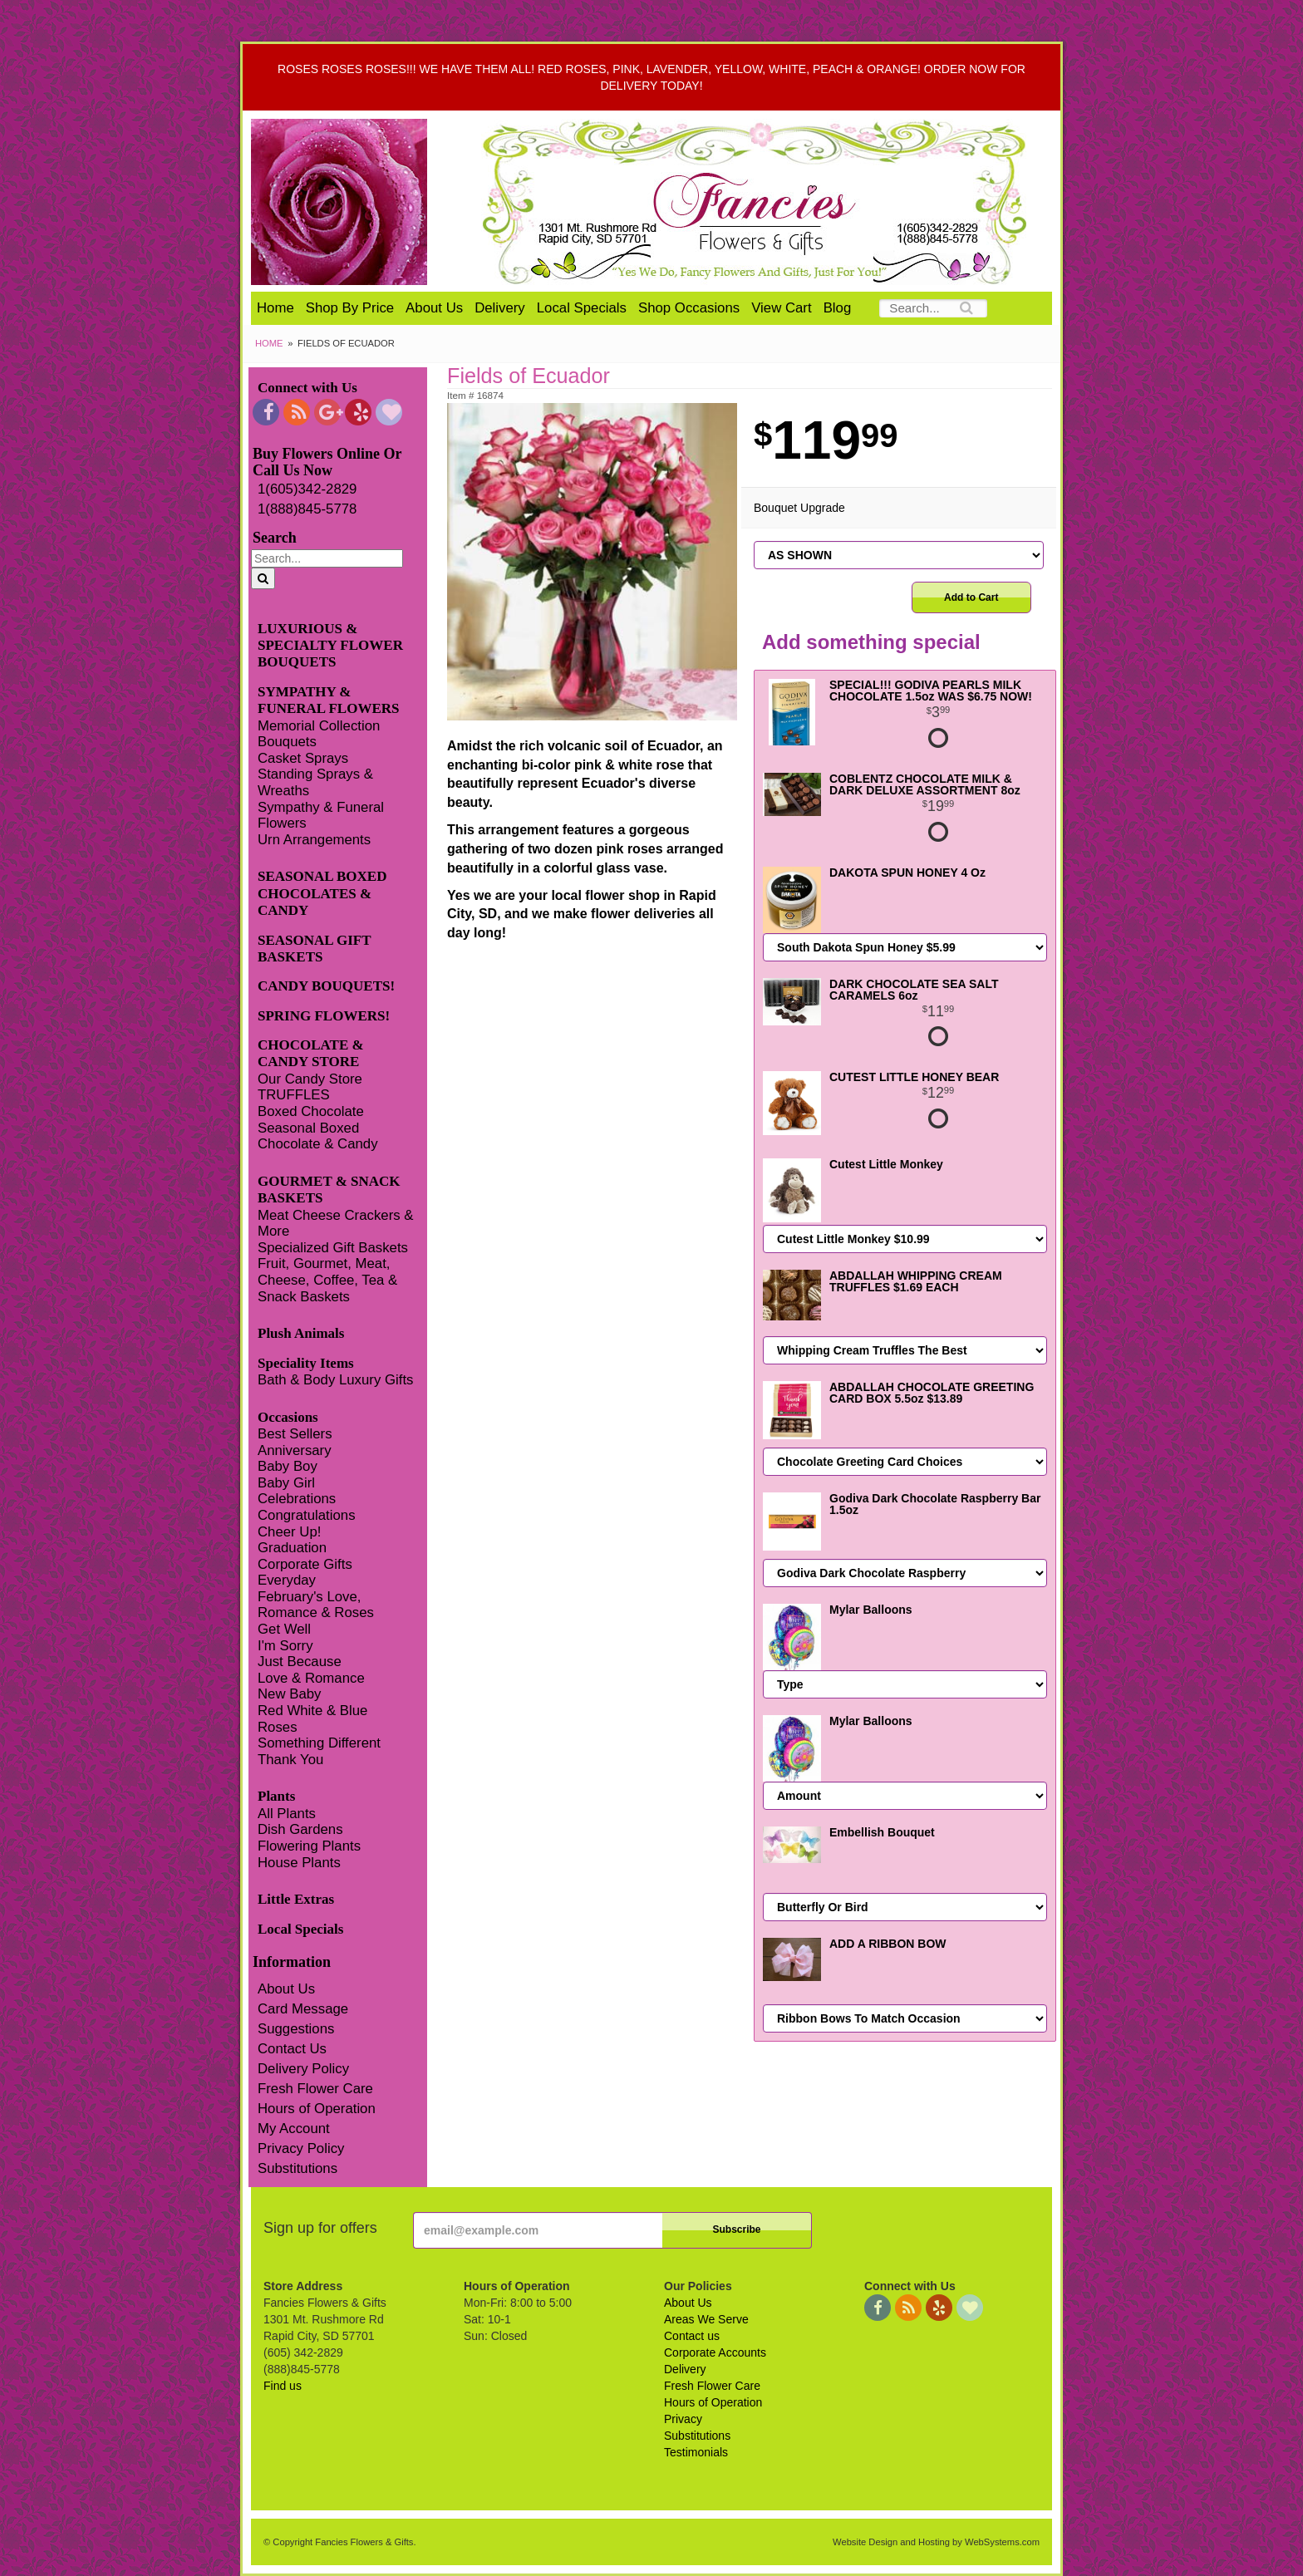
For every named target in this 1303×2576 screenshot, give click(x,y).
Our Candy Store (310, 1079)
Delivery (499, 308)
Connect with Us (307, 388)
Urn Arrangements (314, 840)
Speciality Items (306, 1363)
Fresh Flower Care (315, 2089)
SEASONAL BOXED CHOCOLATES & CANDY (322, 893)
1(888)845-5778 (307, 509)
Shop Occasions (689, 308)
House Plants (299, 1863)
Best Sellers (295, 1434)
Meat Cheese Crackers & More (335, 1223)
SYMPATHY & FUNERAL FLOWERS (329, 700)
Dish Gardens (300, 1829)
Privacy (683, 2419)
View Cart (781, 308)
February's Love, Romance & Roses (316, 1605)
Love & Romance (311, 1678)
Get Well (284, 1629)
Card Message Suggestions (303, 2019)
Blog (838, 308)
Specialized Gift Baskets (333, 1248)
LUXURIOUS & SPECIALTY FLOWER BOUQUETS (330, 646)
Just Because (300, 1661)
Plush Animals (301, 1333)
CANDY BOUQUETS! (326, 986)
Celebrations (297, 1499)
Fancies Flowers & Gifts (757, 202)
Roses (277, 1727)
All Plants (287, 1813)
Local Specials (582, 308)
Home (275, 308)
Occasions (288, 1417)
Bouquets (287, 742)
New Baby (289, 1694)
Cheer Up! (289, 1532)
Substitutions (297, 2168)
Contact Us (292, 2049)
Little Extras (296, 1899)
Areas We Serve (706, 2319)
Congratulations (307, 1515)
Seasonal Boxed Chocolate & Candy (318, 1136)
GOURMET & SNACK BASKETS (329, 1189)
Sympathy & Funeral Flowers (321, 815)
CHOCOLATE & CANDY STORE (311, 1053)
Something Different (319, 1743)
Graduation (292, 1548)
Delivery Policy (303, 2069)
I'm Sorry (285, 1646)
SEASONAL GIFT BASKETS (314, 948)
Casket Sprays (303, 758)
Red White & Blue (312, 1710)
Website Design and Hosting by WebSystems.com (936, 2542)
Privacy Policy (301, 2148)
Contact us (692, 2335)
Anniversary (295, 1450)
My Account (294, 2128)
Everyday (287, 1580)
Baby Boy (287, 1466)
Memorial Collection (319, 726)
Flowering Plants (309, 1846)
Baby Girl (286, 1483)
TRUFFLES (294, 1095)
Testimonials (696, 2452)
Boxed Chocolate (311, 1111)
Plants (276, 1796)
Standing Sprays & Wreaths (315, 782)
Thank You (290, 1759)
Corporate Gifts (305, 1564)
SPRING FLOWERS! (324, 1016)
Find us (282, 2385)
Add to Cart (971, 597)
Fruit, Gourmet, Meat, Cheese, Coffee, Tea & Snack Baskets (327, 1280)
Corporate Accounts (715, 2352)
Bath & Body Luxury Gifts (335, 1380)
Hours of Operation (317, 2108)
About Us (434, 308)
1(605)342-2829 (307, 489)
